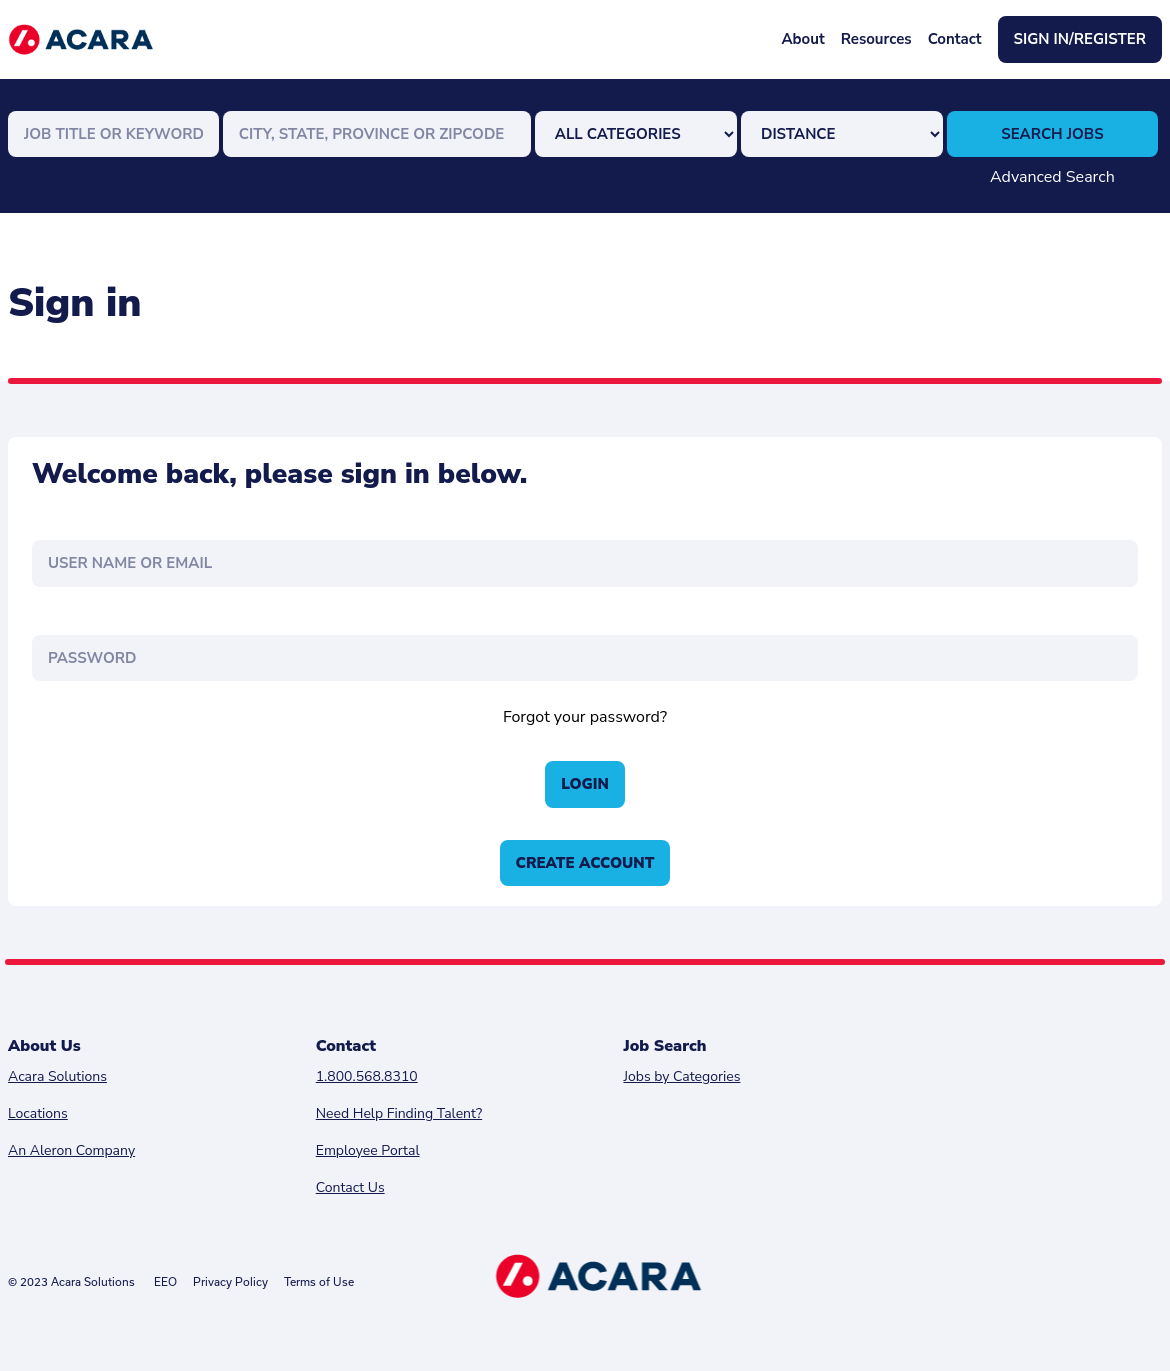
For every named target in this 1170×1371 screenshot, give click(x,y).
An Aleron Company (71, 1150)
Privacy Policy (230, 1281)
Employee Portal (368, 1150)
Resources (876, 39)
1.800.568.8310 (367, 1076)
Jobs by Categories (681, 1076)
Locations (38, 1113)
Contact (955, 39)
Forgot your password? (585, 717)
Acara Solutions (57, 1076)
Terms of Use (319, 1281)
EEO (165, 1281)
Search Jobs (1052, 134)
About (802, 39)
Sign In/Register (1080, 39)
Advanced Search (1052, 177)
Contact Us (350, 1187)
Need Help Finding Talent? (399, 1113)
